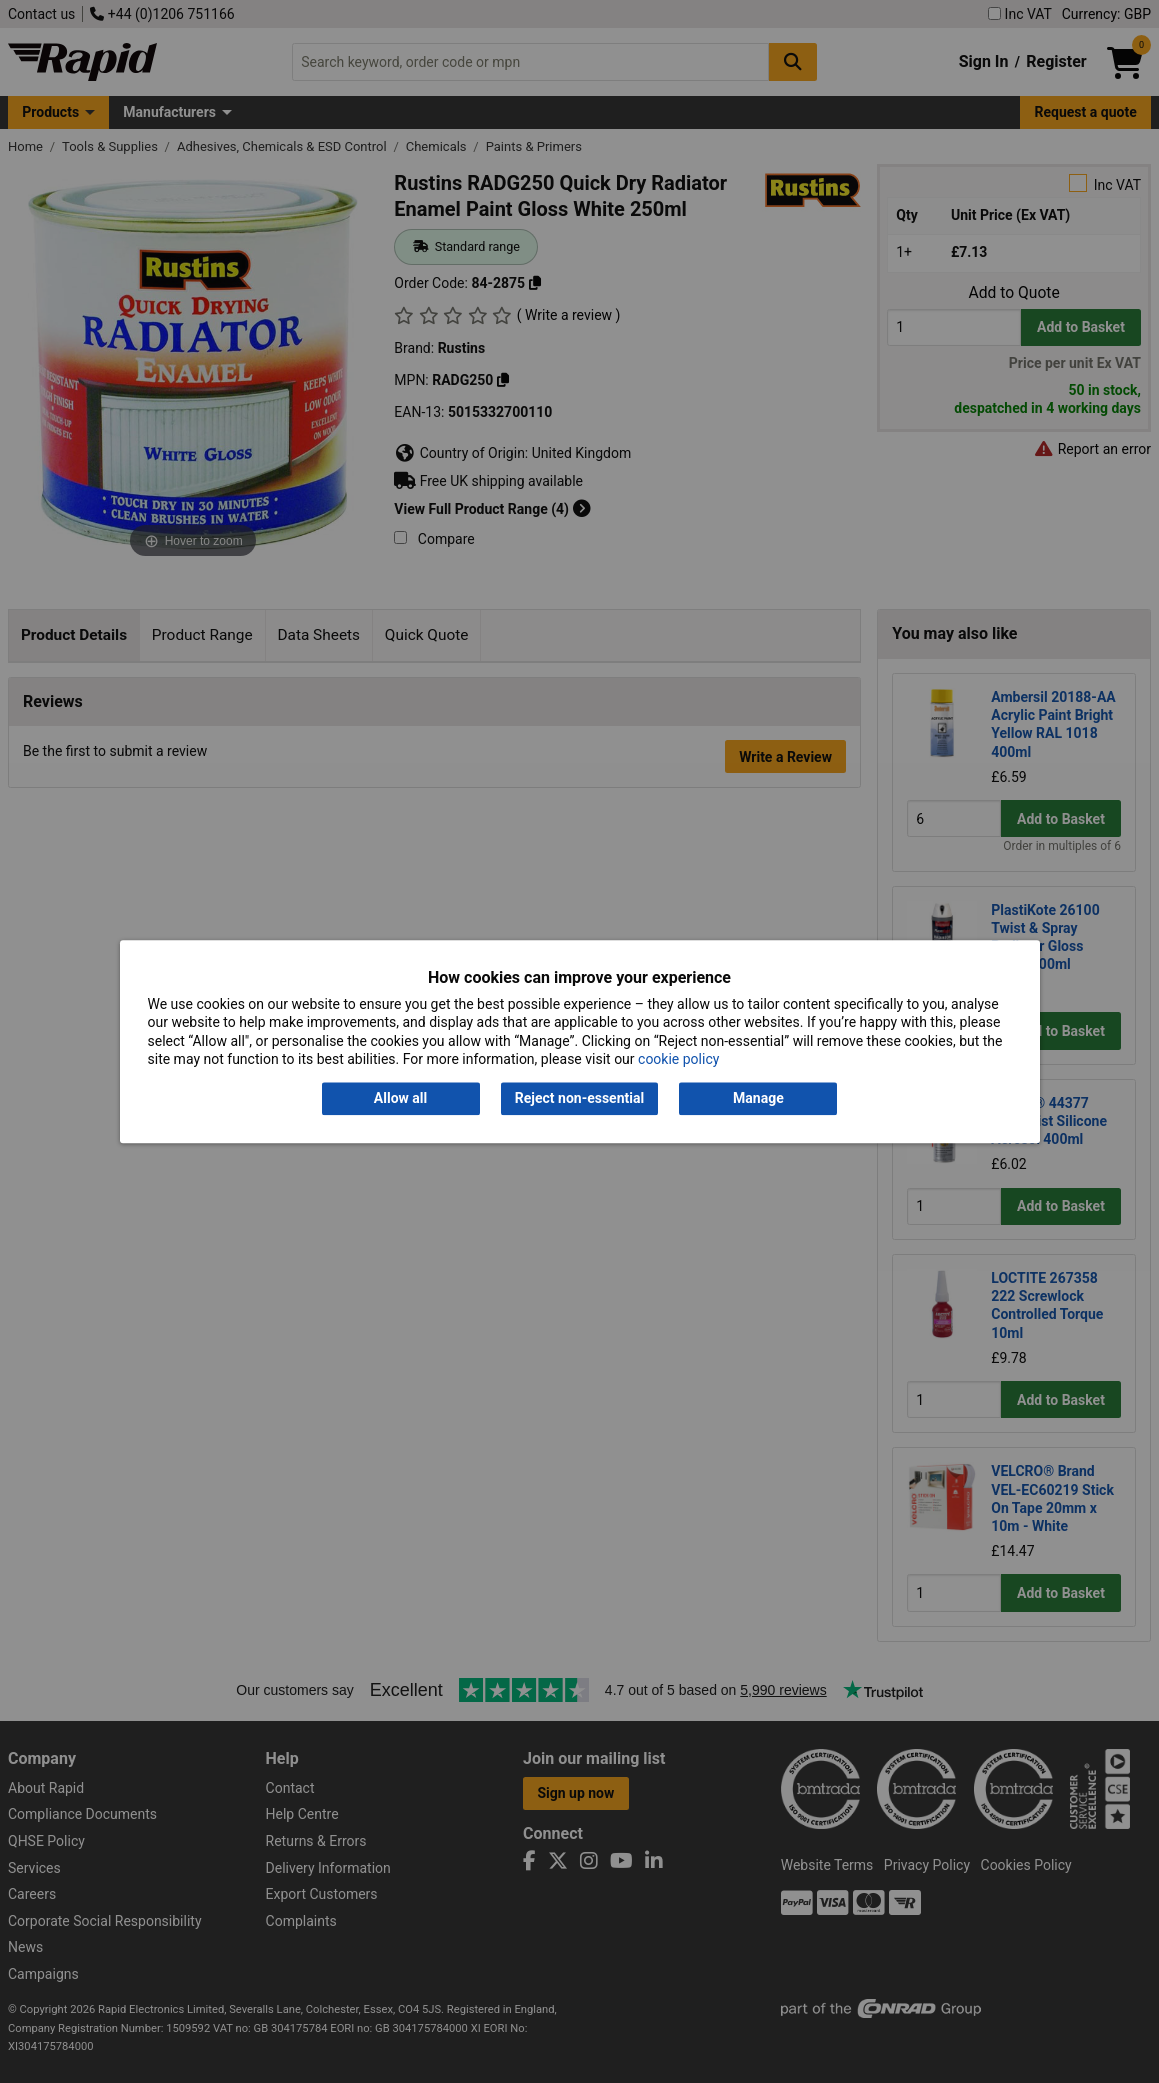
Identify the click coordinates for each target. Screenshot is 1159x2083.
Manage (758, 1099)
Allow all (400, 1099)
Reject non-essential (579, 1099)
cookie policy (678, 1059)
